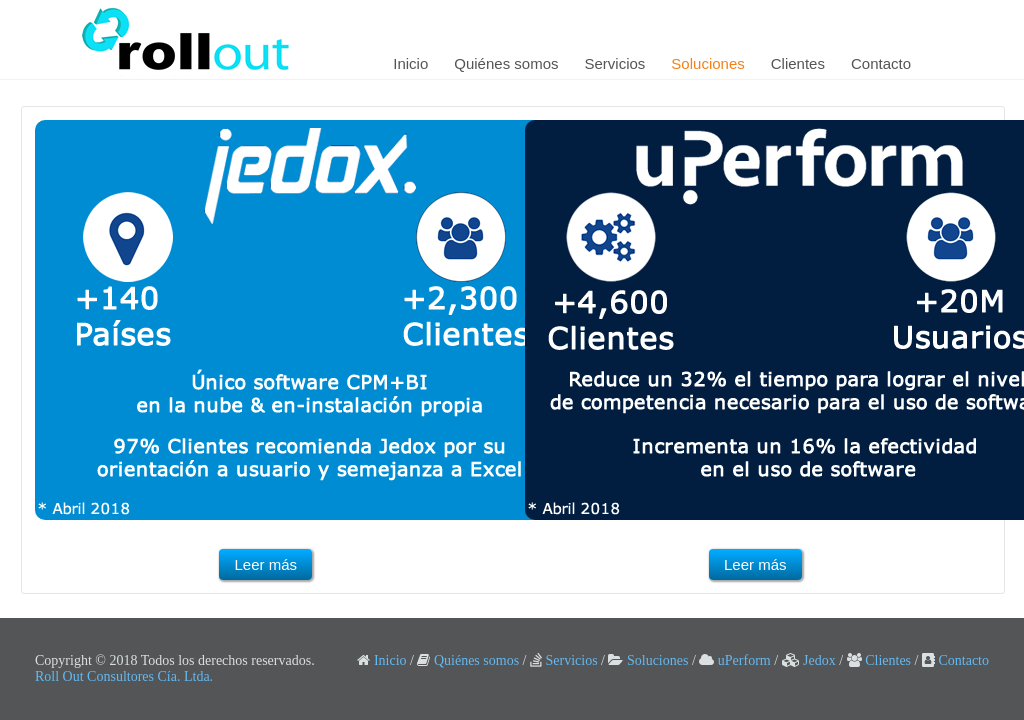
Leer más (265, 564)
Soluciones (707, 63)
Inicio (410, 63)
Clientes (798, 63)
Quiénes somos (506, 63)
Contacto (881, 63)
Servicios (615, 63)
